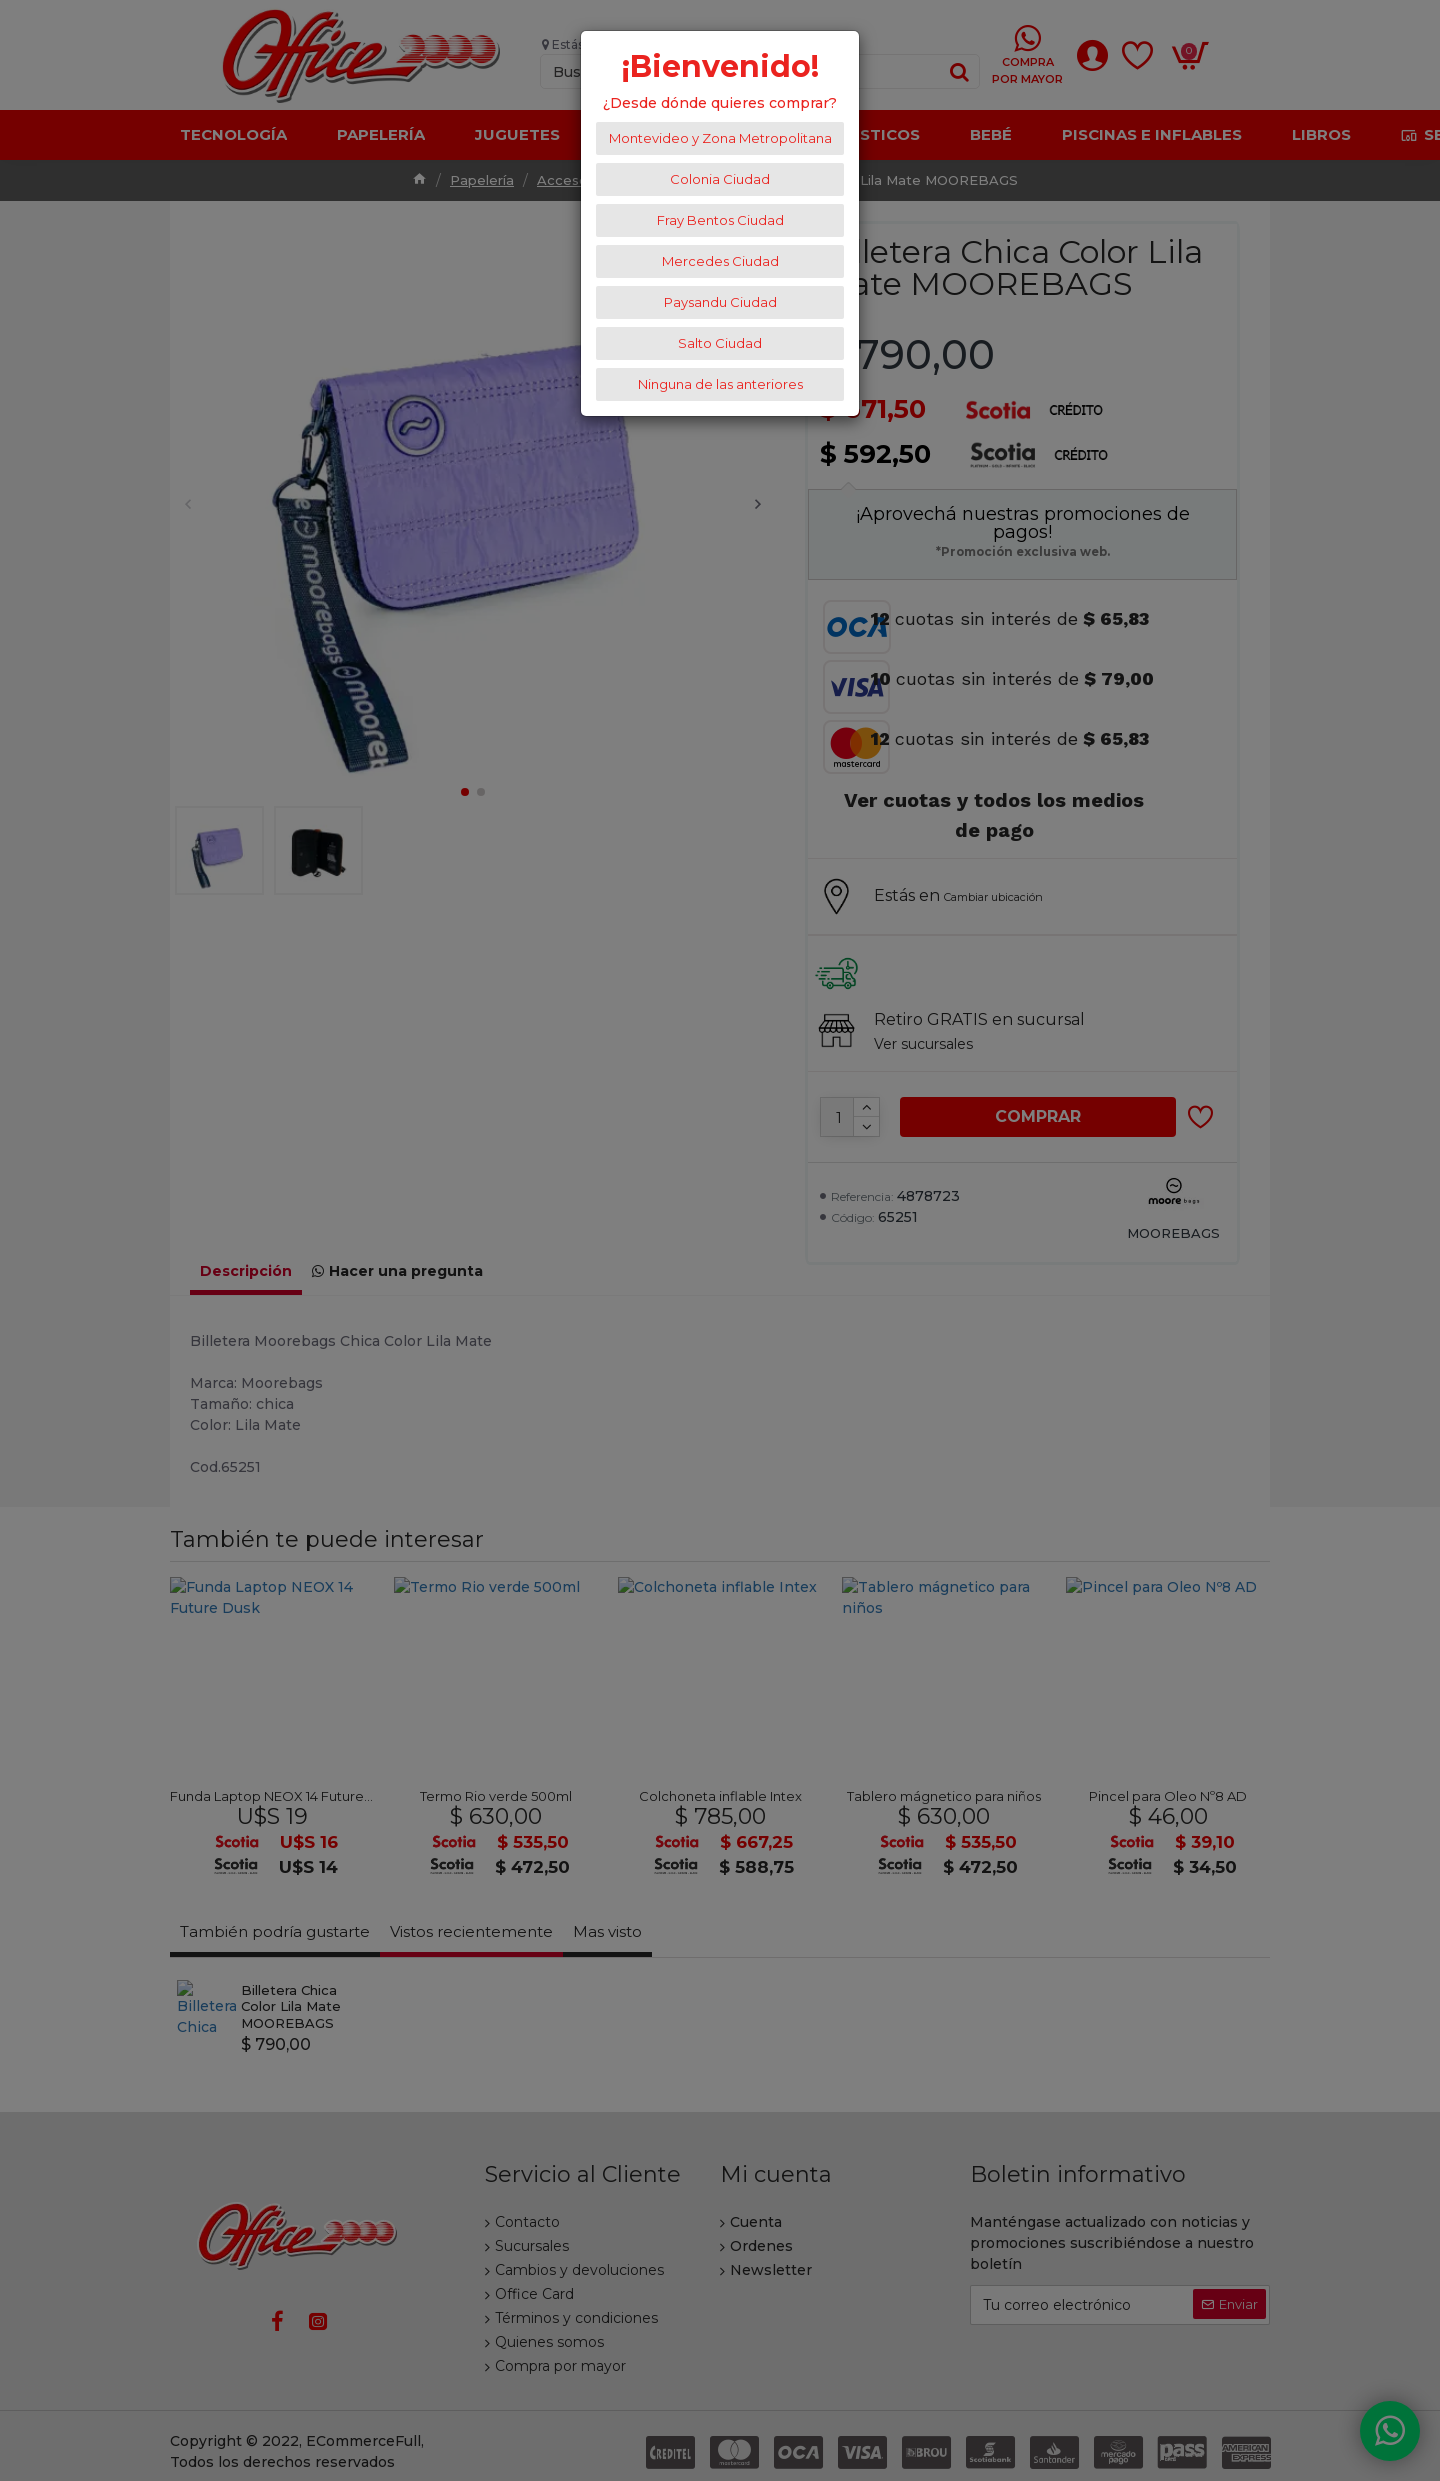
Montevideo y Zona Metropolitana (720, 138)
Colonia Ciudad (720, 179)
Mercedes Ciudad (720, 261)
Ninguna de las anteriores (720, 384)
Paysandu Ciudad (720, 302)
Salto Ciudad (720, 343)
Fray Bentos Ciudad (720, 220)
